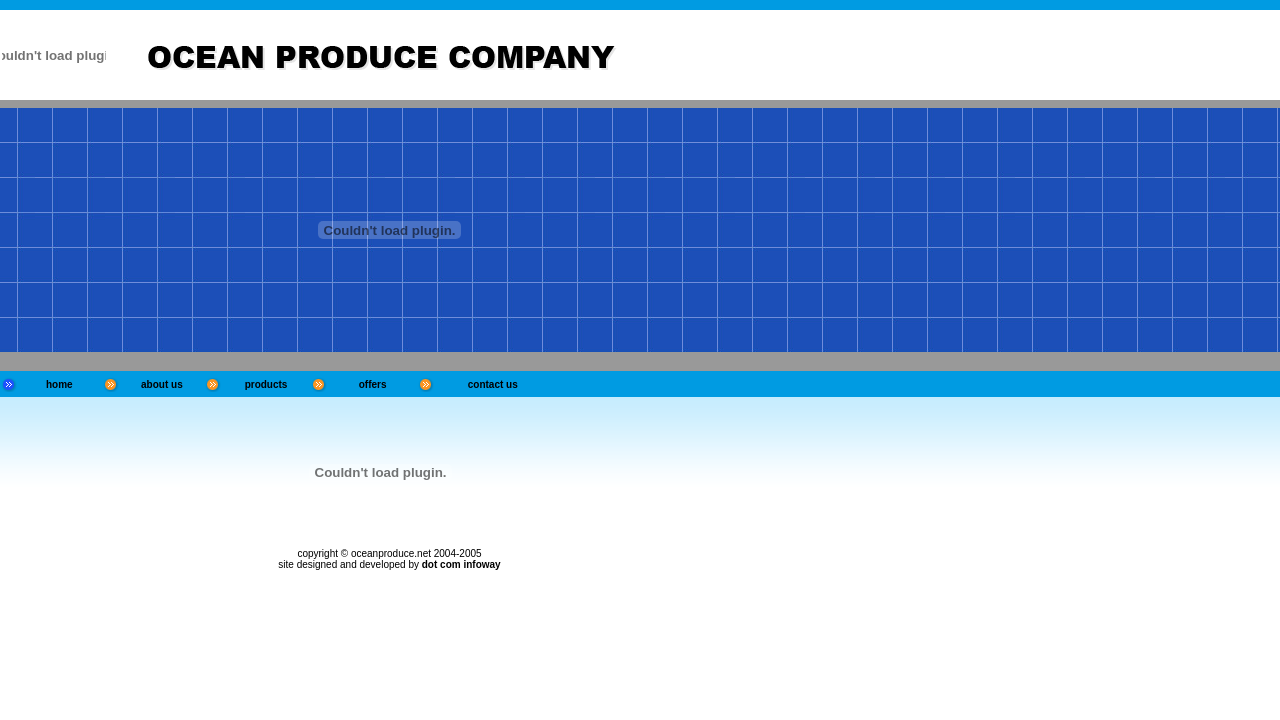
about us (162, 384)
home (59, 384)
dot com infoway (461, 564)
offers (373, 384)
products (266, 384)
